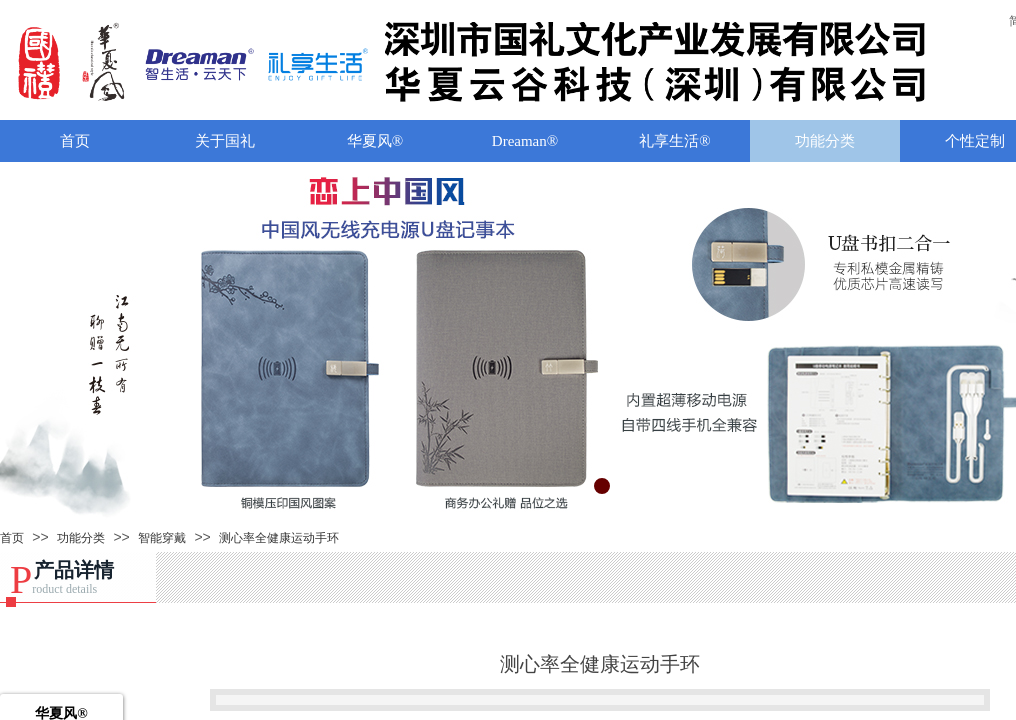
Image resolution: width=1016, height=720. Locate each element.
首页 (75, 141)
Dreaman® (525, 141)
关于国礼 (225, 141)
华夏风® (375, 141)
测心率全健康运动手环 (279, 538)
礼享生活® (674, 141)
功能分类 (825, 141)
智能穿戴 (162, 538)
